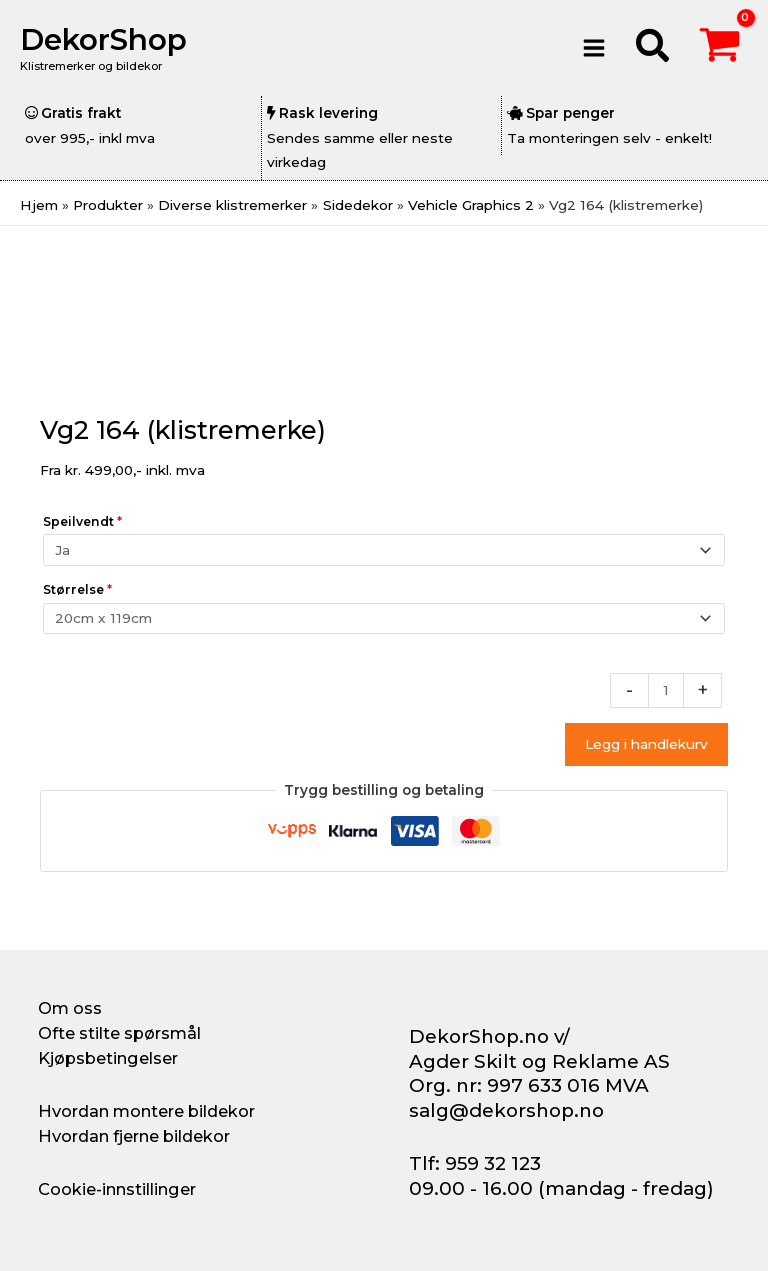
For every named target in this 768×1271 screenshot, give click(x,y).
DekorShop (103, 39)
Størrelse (77, 589)
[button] (653, 48)
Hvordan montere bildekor (146, 1111)
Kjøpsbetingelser (108, 1058)
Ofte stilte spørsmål (119, 1033)
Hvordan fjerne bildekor (134, 1136)
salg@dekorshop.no (506, 1110)
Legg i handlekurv (646, 744)
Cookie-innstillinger (117, 1189)
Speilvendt (82, 521)
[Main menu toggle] (594, 47)
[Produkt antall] (666, 690)
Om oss (70, 1008)
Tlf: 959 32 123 (475, 1163)
